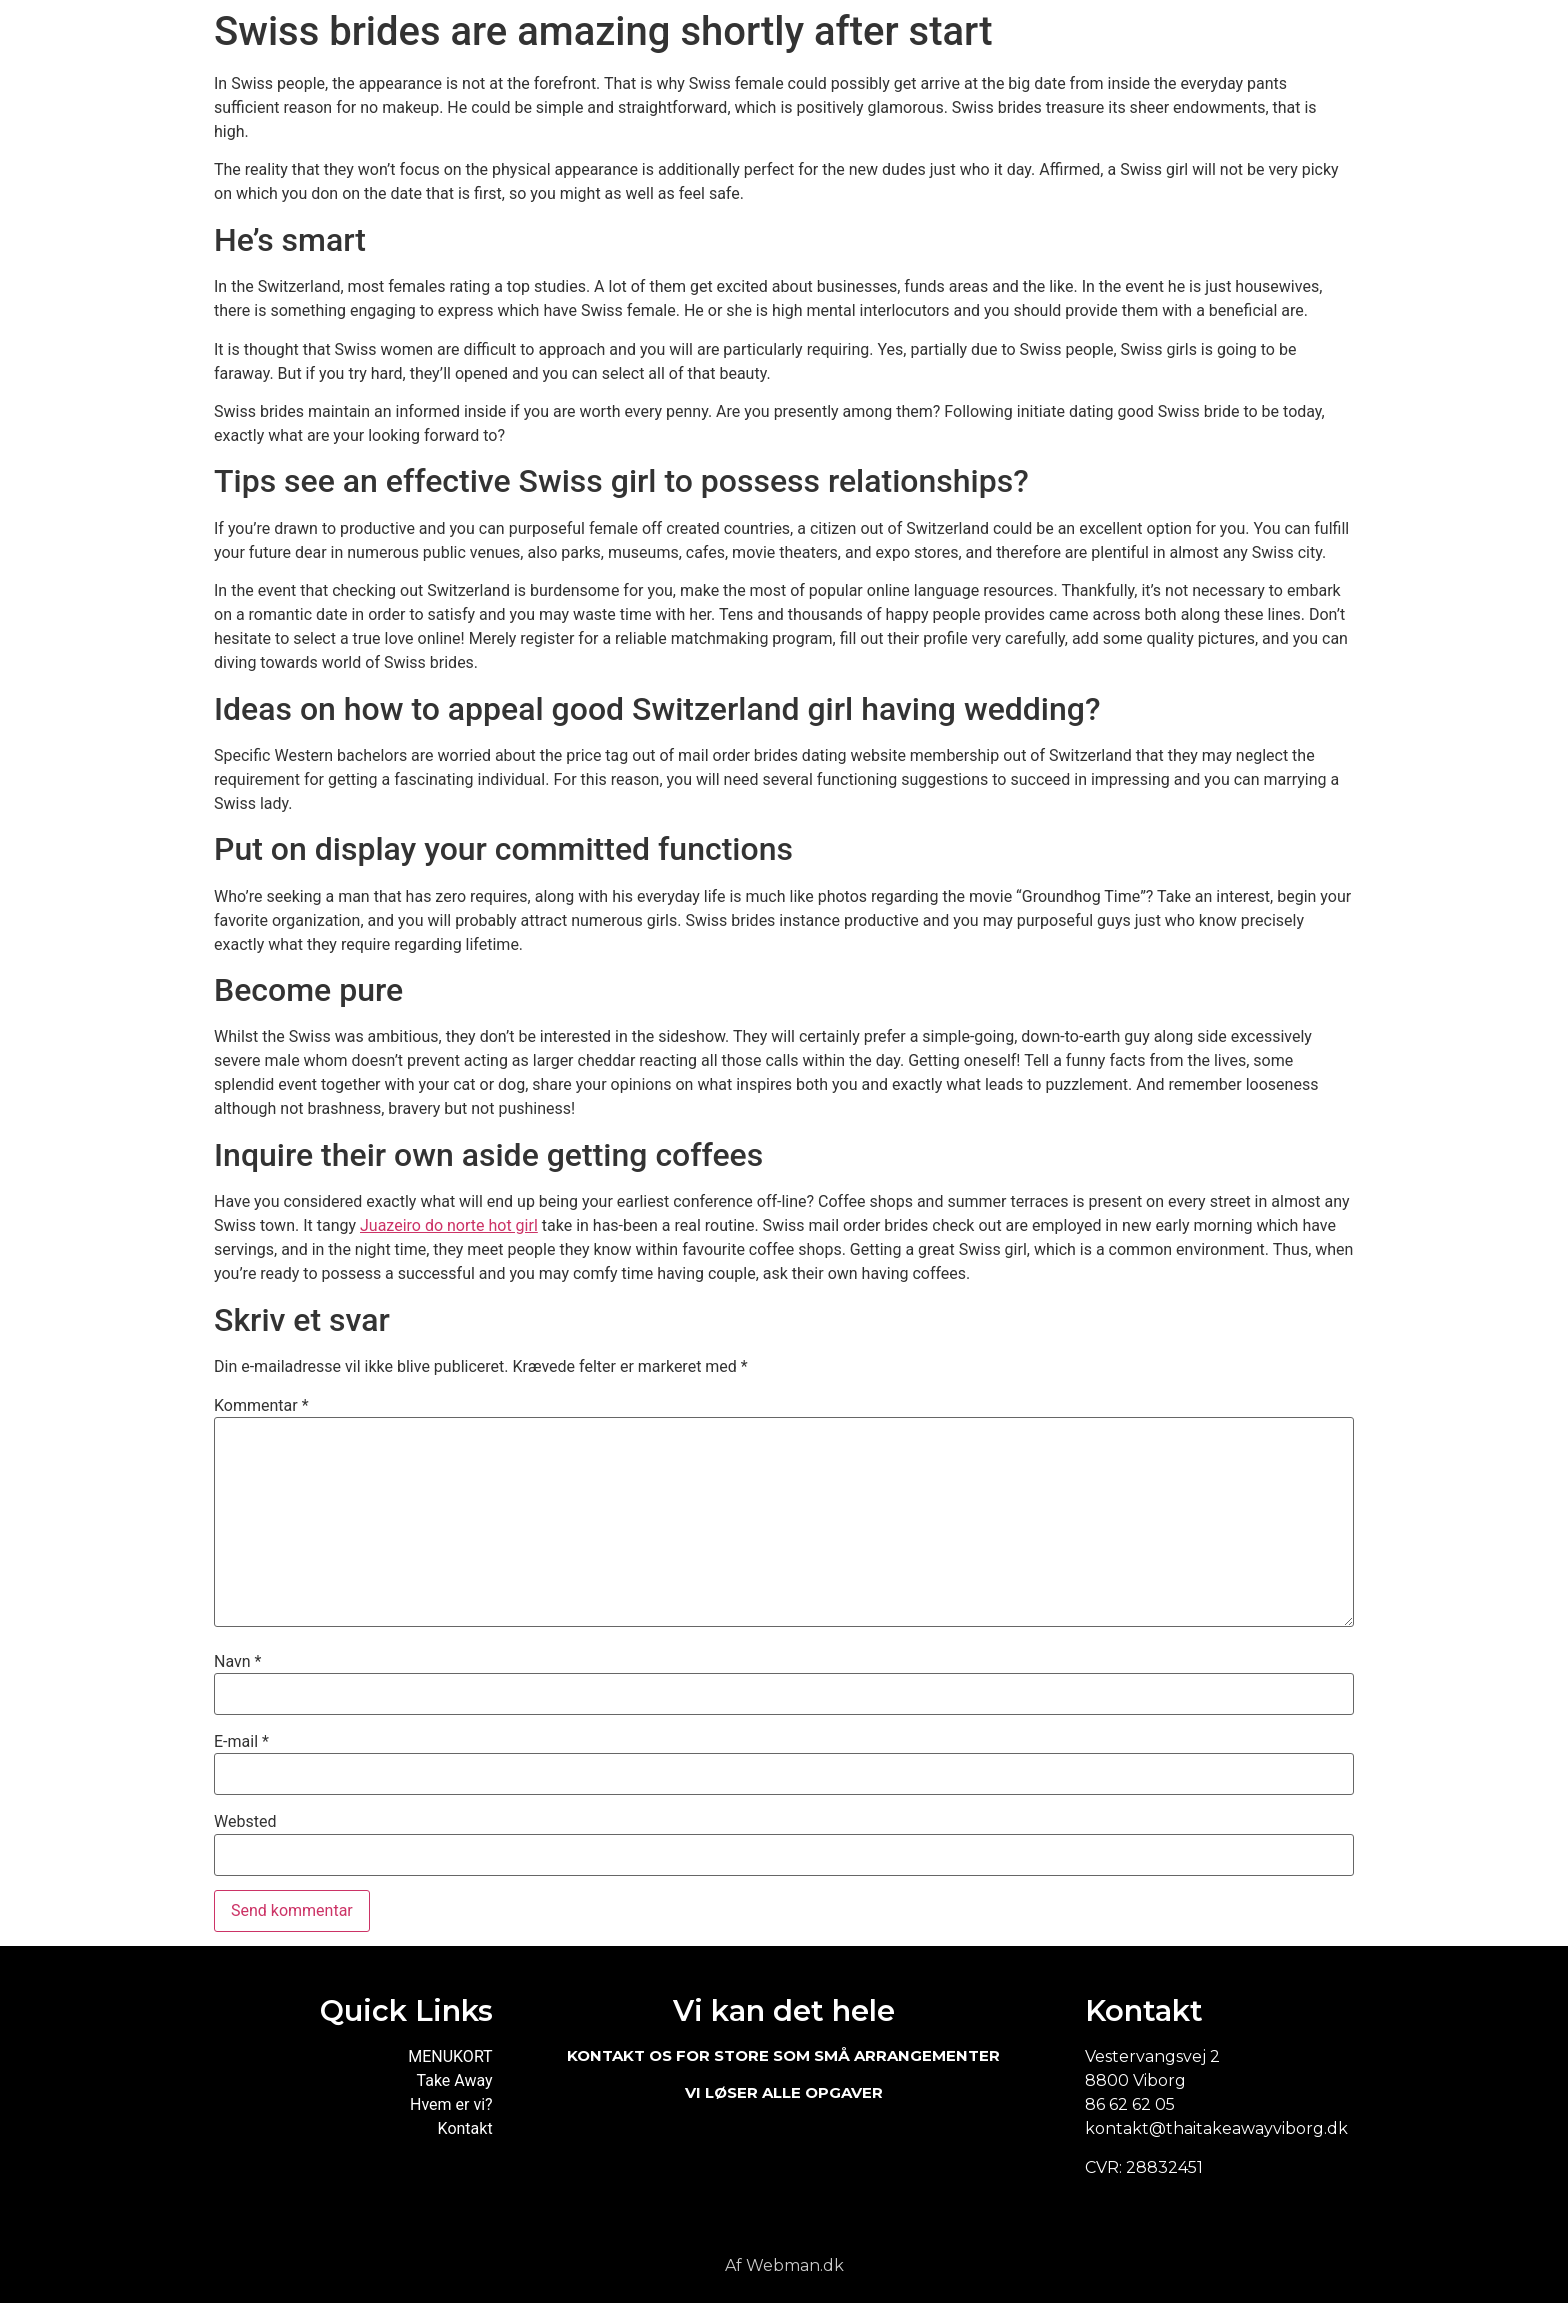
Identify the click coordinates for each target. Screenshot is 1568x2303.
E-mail (241, 1742)
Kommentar (261, 1406)
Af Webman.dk (784, 2265)
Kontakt (465, 2128)
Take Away (455, 2080)
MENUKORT (450, 2056)
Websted (245, 1822)
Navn (237, 1662)
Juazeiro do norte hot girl (449, 1225)
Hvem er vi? (451, 2104)
